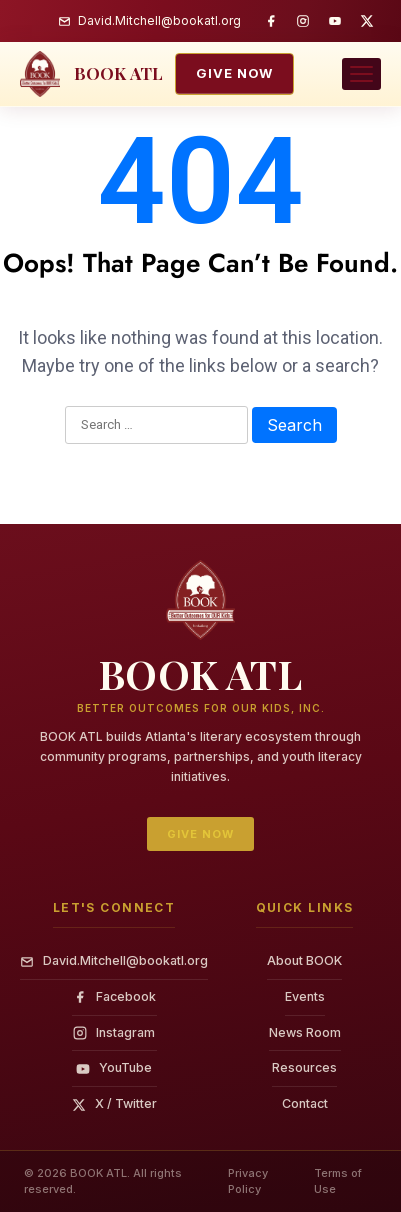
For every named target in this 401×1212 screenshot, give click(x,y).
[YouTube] (335, 21)
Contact (305, 1103)
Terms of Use (338, 1181)
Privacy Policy (248, 1181)
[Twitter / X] (367, 21)
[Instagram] (303, 21)
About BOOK (304, 960)
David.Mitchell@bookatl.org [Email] (114, 960)
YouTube (114, 1067)
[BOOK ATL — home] (91, 74)
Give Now (234, 73)
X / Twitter (114, 1103)
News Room (305, 1032)
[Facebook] (271, 21)
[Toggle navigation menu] (361, 74)
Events (305, 996)
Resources (304, 1067)
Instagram (114, 1032)
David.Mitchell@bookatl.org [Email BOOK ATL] (149, 20)
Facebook (114, 996)
